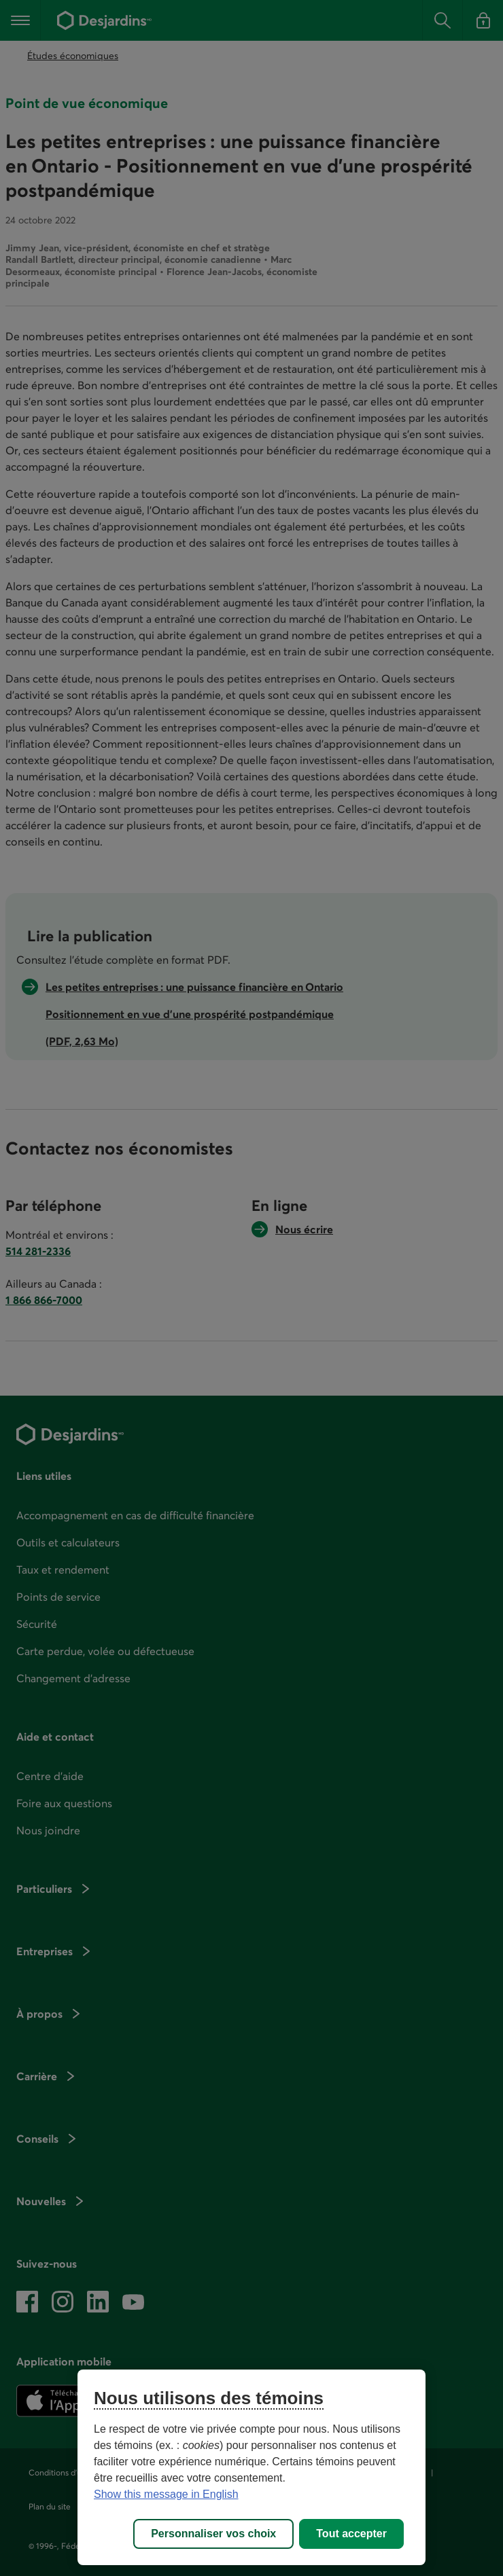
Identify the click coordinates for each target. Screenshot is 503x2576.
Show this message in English (166, 2494)
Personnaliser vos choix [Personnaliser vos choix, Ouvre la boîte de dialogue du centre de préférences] (213, 2533)
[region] (251, 2467)
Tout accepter (351, 2533)
